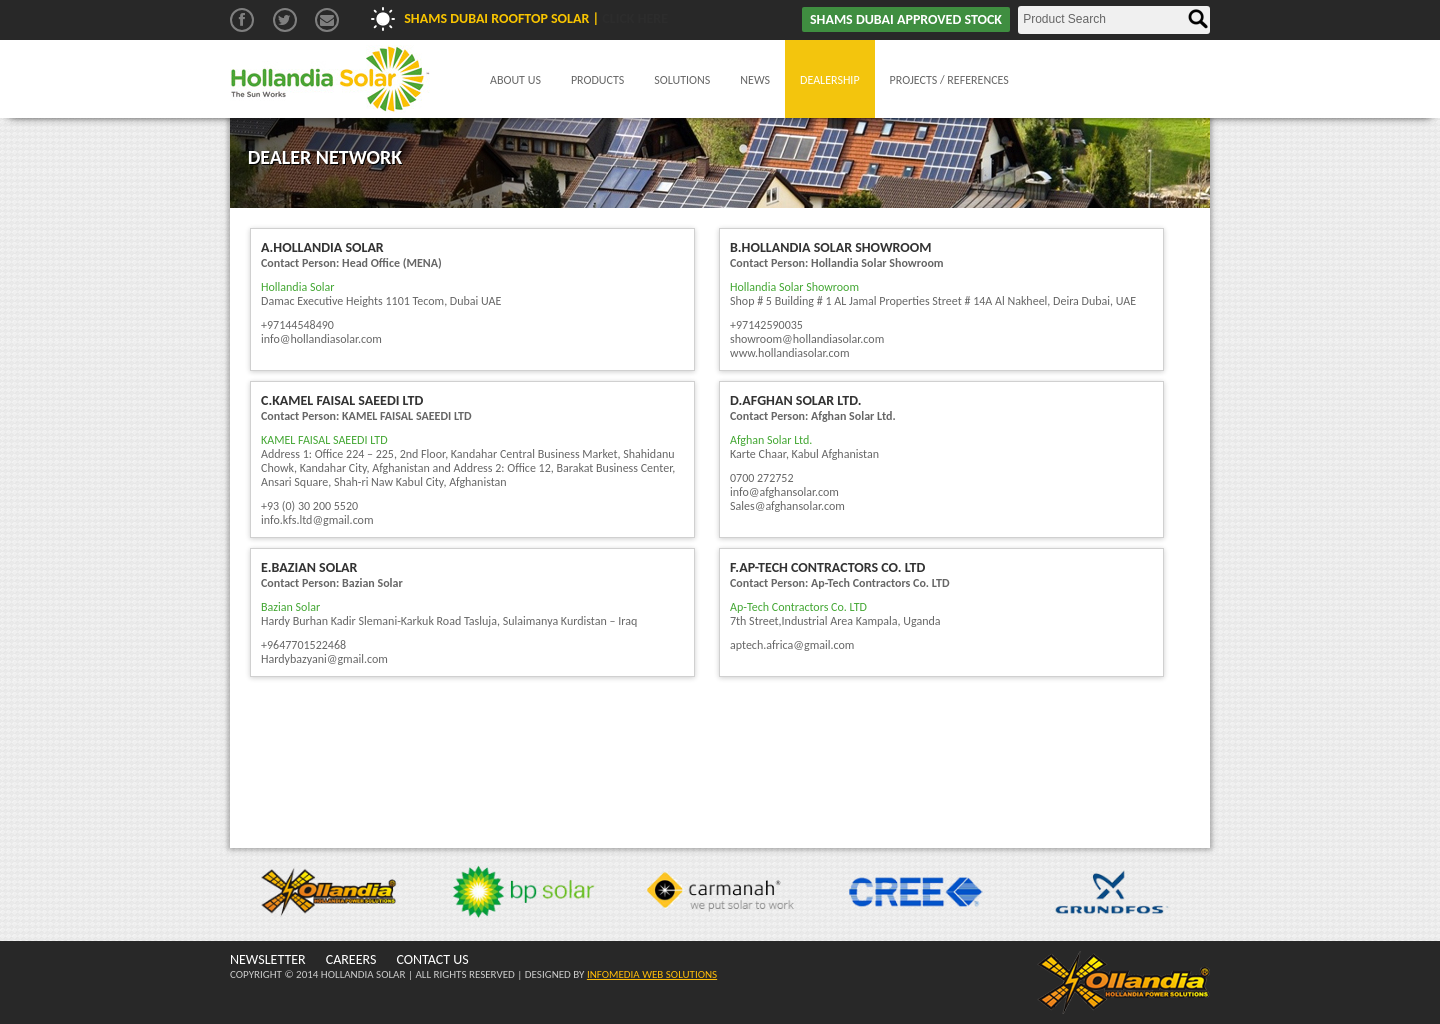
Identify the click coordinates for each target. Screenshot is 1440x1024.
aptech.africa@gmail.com (792, 645)
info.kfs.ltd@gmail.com (317, 520)
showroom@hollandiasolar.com (807, 339)
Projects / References (949, 80)
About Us (515, 80)
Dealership (830, 80)
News (755, 80)
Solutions (682, 80)
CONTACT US (432, 959)
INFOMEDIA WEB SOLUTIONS (652, 974)
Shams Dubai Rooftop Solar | (536, 18)
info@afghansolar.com (784, 492)
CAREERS (351, 959)
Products (597, 80)
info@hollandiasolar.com (321, 339)
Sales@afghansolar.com (787, 506)
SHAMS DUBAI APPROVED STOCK (906, 19)
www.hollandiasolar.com (790, 353)
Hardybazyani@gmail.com (324, 659)
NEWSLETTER (268, 959)
